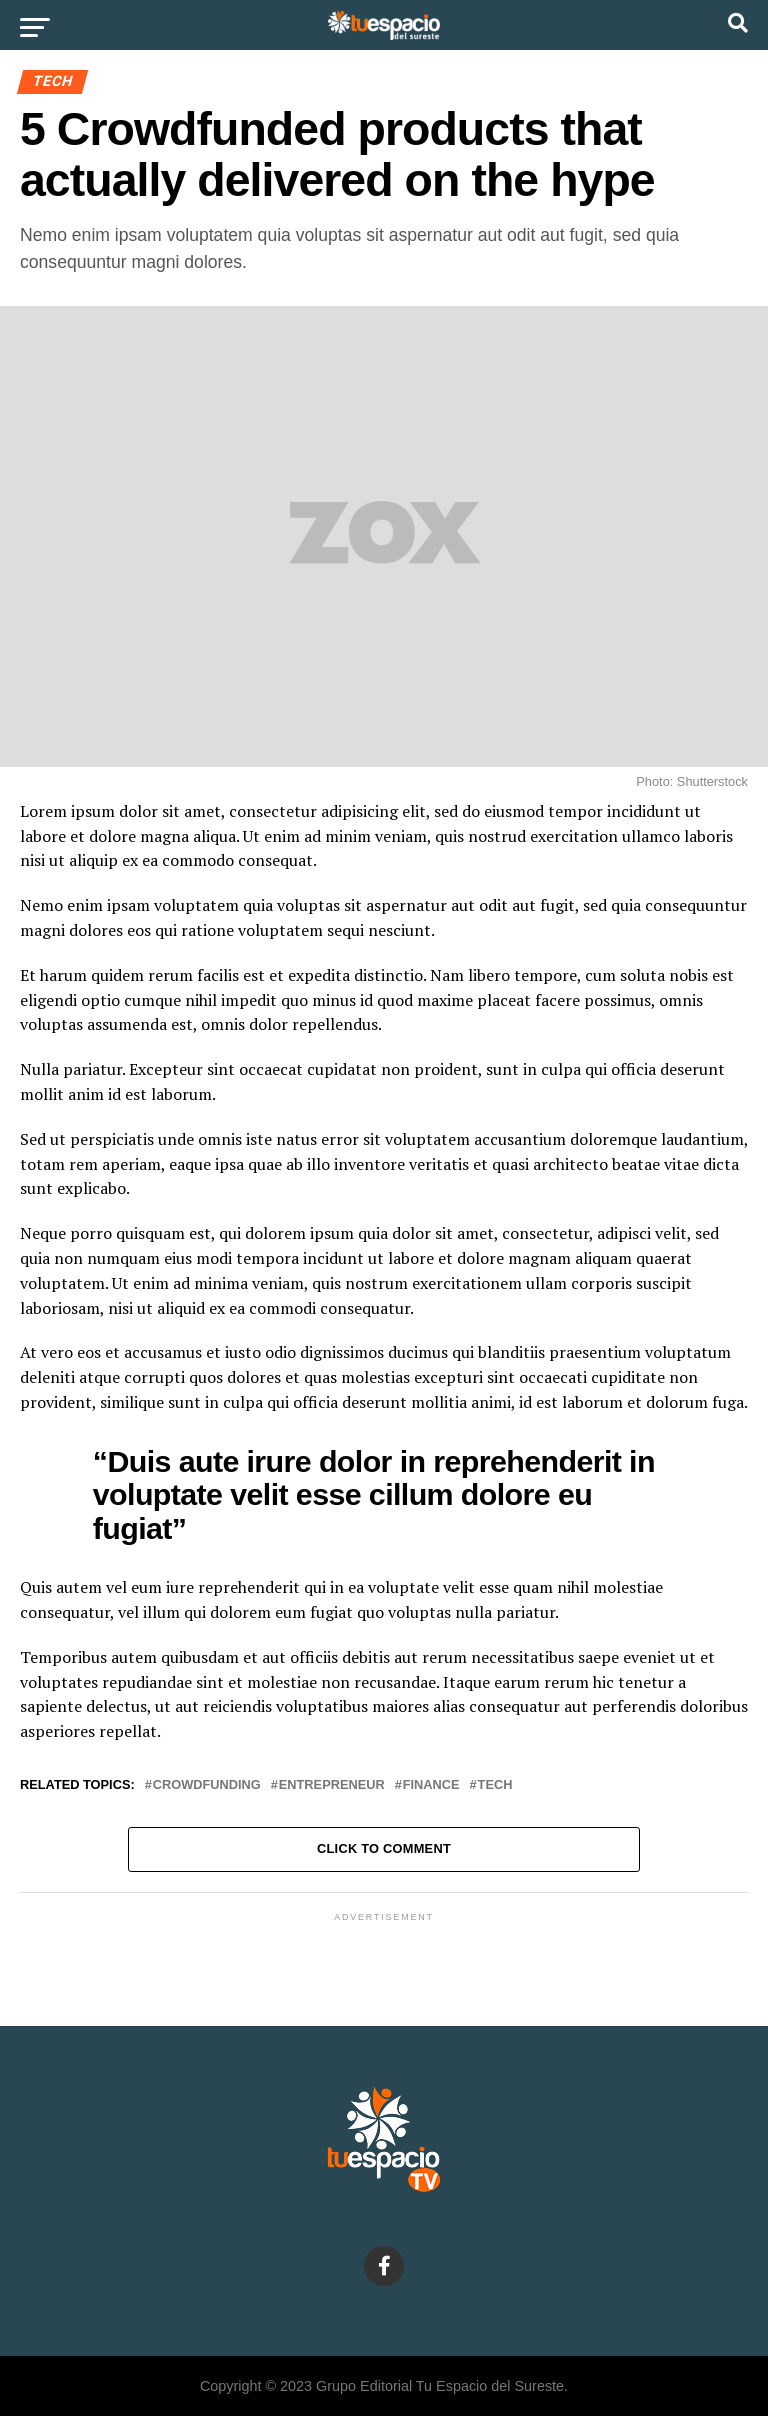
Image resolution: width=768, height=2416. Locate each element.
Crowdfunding (207, 1785)
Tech (495, 1785)
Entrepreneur (332, 1785)
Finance (431, 1785)
